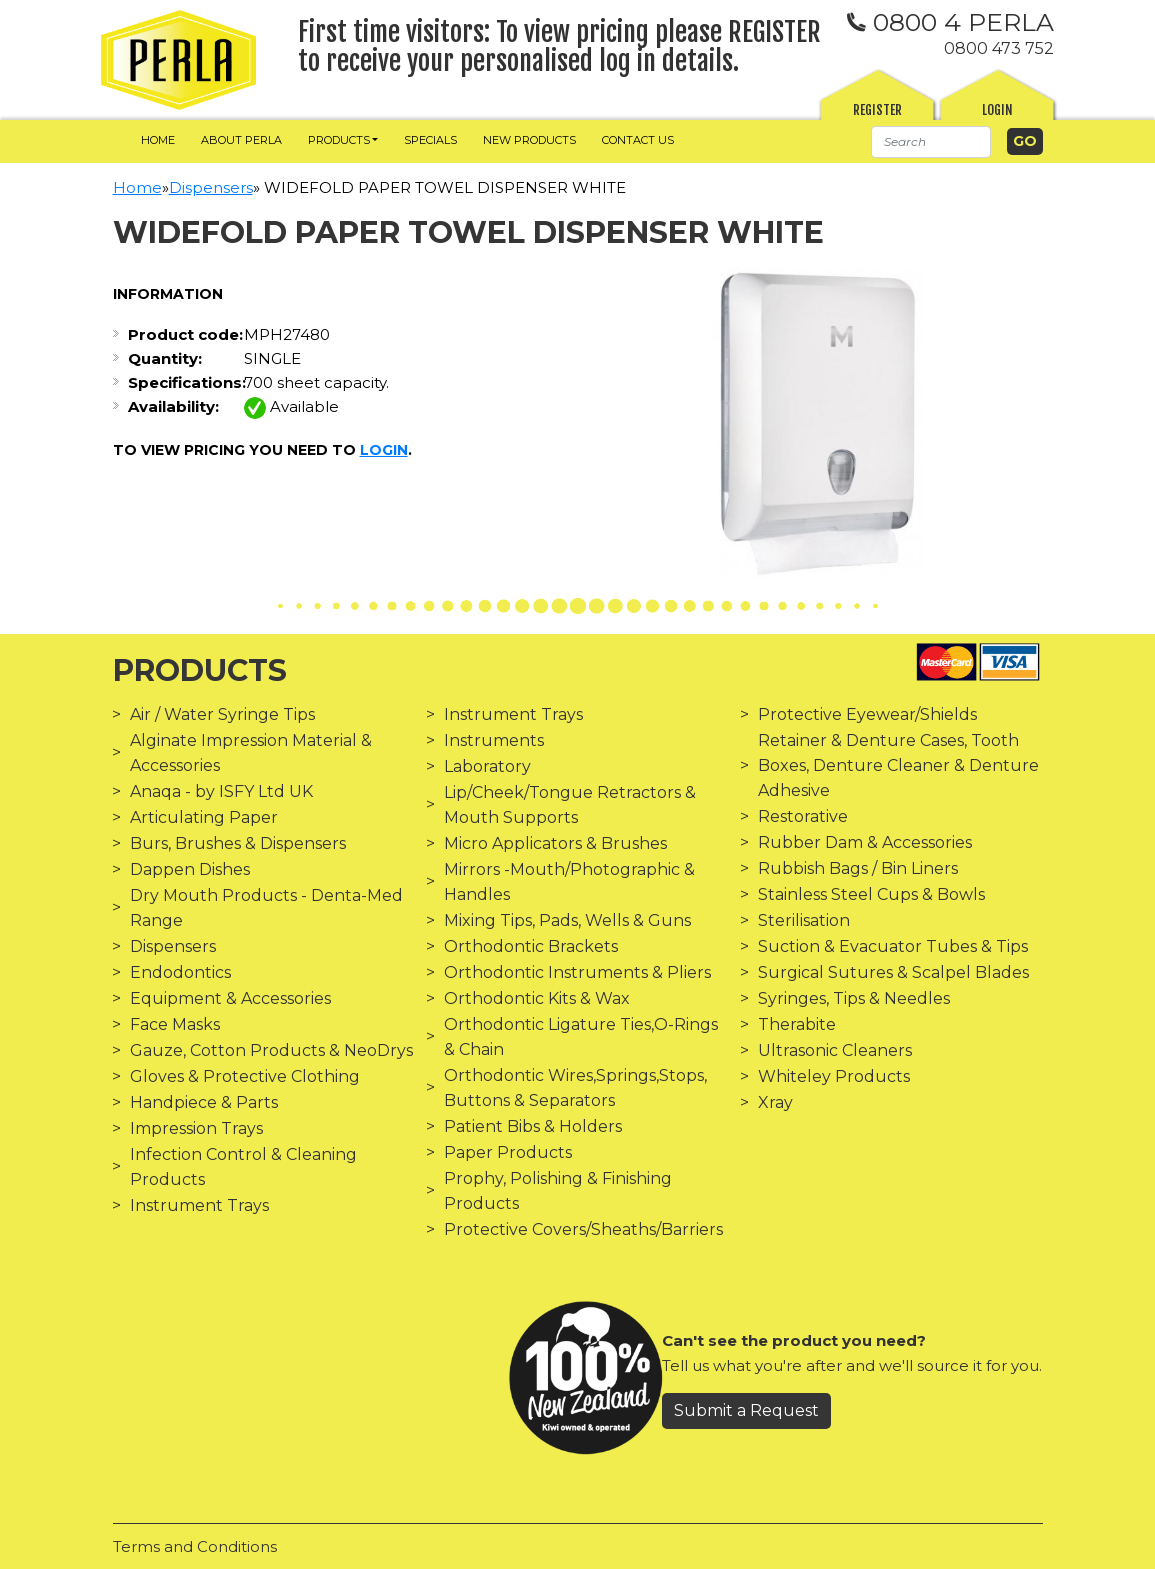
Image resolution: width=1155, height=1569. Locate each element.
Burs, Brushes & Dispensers (238, 843)
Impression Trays (196, 1128)
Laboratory (487, 766)
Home (158, 140)
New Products (529, 140)
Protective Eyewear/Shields (867, 714)
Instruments (494, 740)
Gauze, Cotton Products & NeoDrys (271, 1050)
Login (997, 110)
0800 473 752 (999, 48)
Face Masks (175, 1024)
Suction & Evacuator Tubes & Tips (893, 946)
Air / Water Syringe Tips (222, 714)
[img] (178, 60)
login (384, 450)
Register (877, 110)
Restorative (803, 816)
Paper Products (508, 1152)
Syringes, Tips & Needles (854, 998)
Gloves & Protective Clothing (245, 1076)
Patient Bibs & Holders (533, 1126)
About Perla (241, 140)
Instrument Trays (199, 1205)
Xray (775, 1102)
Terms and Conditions (195, 1546)
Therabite (797, 1024)
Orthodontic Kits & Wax (537, 998)
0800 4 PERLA (950, 22)
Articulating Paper (204, 817)
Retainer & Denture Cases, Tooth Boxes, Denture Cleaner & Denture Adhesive (898, 765)
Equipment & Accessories (230, 998)
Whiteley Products (834, 1076)
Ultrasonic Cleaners (835, 1050)
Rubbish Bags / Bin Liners (858, 868)
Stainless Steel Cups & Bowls (871, 894)
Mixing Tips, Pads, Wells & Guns (567, 920)
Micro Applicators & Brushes (555, 843)
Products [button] (339, 140)
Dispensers (211, 187)
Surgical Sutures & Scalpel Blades (893, 972)
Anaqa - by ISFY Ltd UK (221, 791)
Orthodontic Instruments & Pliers (577, 972)
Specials (430, 140)
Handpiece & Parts (204, 1102)
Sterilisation (804, 920)
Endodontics (180, 972)
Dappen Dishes (190, 869)
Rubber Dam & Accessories (865, 842)
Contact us (638, 140)
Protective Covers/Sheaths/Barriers (583, 1229)
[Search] (931, 142)
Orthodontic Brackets (531, 946)
